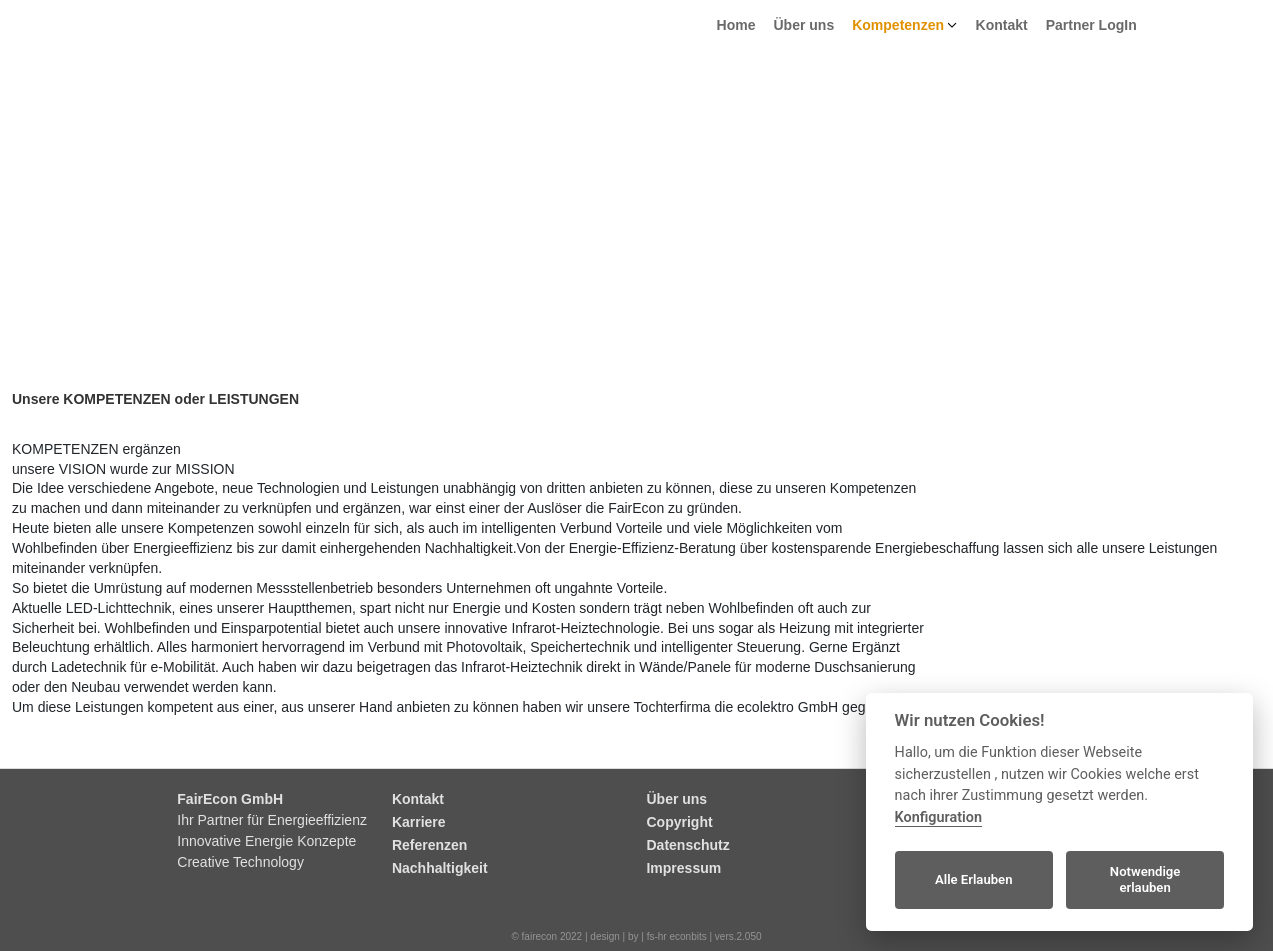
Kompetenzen (898, 25)
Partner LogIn (1091, 25)
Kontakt (1002, 25)
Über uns (804, 25)
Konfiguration (938, 817)
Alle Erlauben (974, 879)
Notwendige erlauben (1145, 879)
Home (736, 25)
